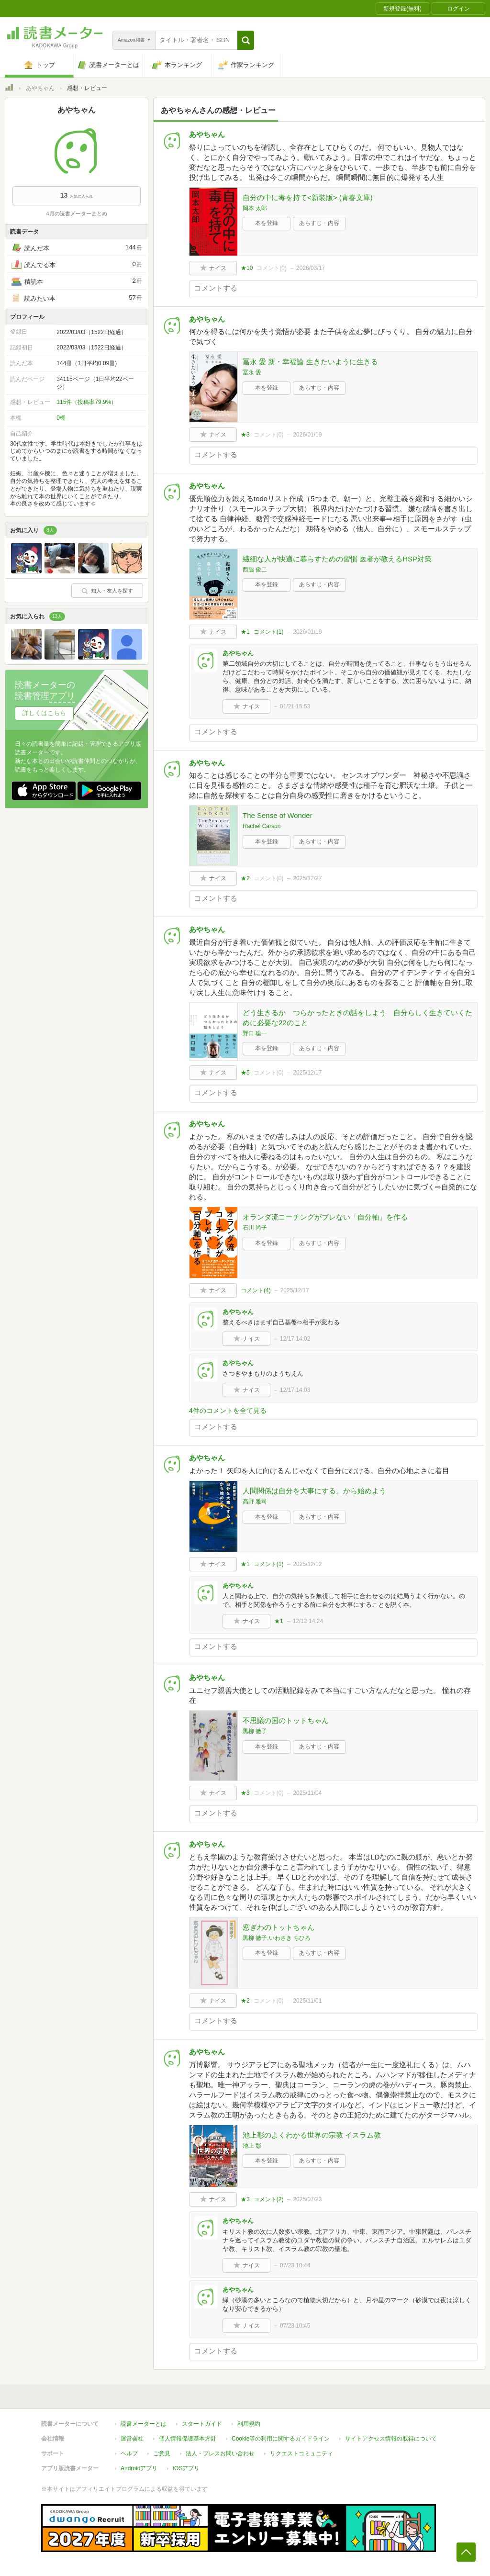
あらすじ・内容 (319, 223)
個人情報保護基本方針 (187, 2439)
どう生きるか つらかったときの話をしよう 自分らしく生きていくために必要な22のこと (357, 1017)
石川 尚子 (255, 1227)
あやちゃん (40, 88)
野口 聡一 (255, 1033)
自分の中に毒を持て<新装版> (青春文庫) (308, 197)
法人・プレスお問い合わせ (220, 2453)
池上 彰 (252, 2145)
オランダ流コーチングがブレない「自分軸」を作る (325, 1217)
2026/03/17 (310, 268)
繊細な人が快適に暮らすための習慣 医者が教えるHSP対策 (337, 559)
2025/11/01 (307, 2001)
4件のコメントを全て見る (228, 1410)
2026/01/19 (307, 434)
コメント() (271, 268)
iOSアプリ (186, 2468)
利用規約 (248, 2424)
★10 (247, 268)
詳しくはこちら (44, 713)
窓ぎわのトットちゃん (278, 1927)
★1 (245, 631)
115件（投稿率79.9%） (86, 402)
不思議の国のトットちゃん (286, 1720)
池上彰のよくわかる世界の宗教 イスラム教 (312, 2135)
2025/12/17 (307, 1072)
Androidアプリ (139, 2468)
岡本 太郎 (255, 208)
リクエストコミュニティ (301, 2453)
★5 (245, 1072)
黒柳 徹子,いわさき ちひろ (277, 1938)
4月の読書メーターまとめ (76, 213)
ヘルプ (129, 2453)
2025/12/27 (307, 878)
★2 (245, 878)
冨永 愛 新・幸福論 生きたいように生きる (310, 362)
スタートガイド (202, 2424)
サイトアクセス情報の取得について (391, 2439)
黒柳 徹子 (255, 1731)
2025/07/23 (307, 2199)
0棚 (61, 417)
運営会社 (132, 2439)
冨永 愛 (252, 372)
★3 (245, 434)
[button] (245, 40)
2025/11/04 (307, 1793)
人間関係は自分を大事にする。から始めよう (314, 1491)
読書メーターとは (144, 2424)
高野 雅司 (255, 1501)
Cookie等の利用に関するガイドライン (281, 2439)
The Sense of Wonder (277, 815)
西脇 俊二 (255, 569)
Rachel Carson (261, 826)
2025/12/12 (307, 1564)
